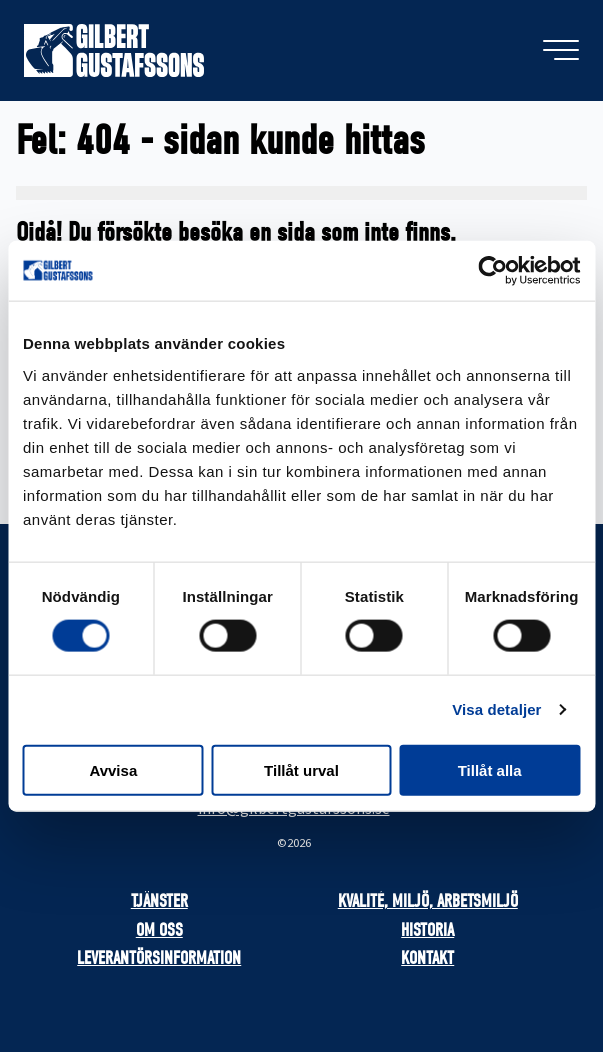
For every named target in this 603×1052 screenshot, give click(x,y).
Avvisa (113, 769)
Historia (427, 930)
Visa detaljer (496, 709)
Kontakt (427, 958)
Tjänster (159, 901)
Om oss (159, 930)
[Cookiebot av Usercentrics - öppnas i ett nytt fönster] (492, 271)
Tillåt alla (490, 769)
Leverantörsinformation (159, 958)
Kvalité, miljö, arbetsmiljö (428, 901)
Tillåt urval (301, 769)
